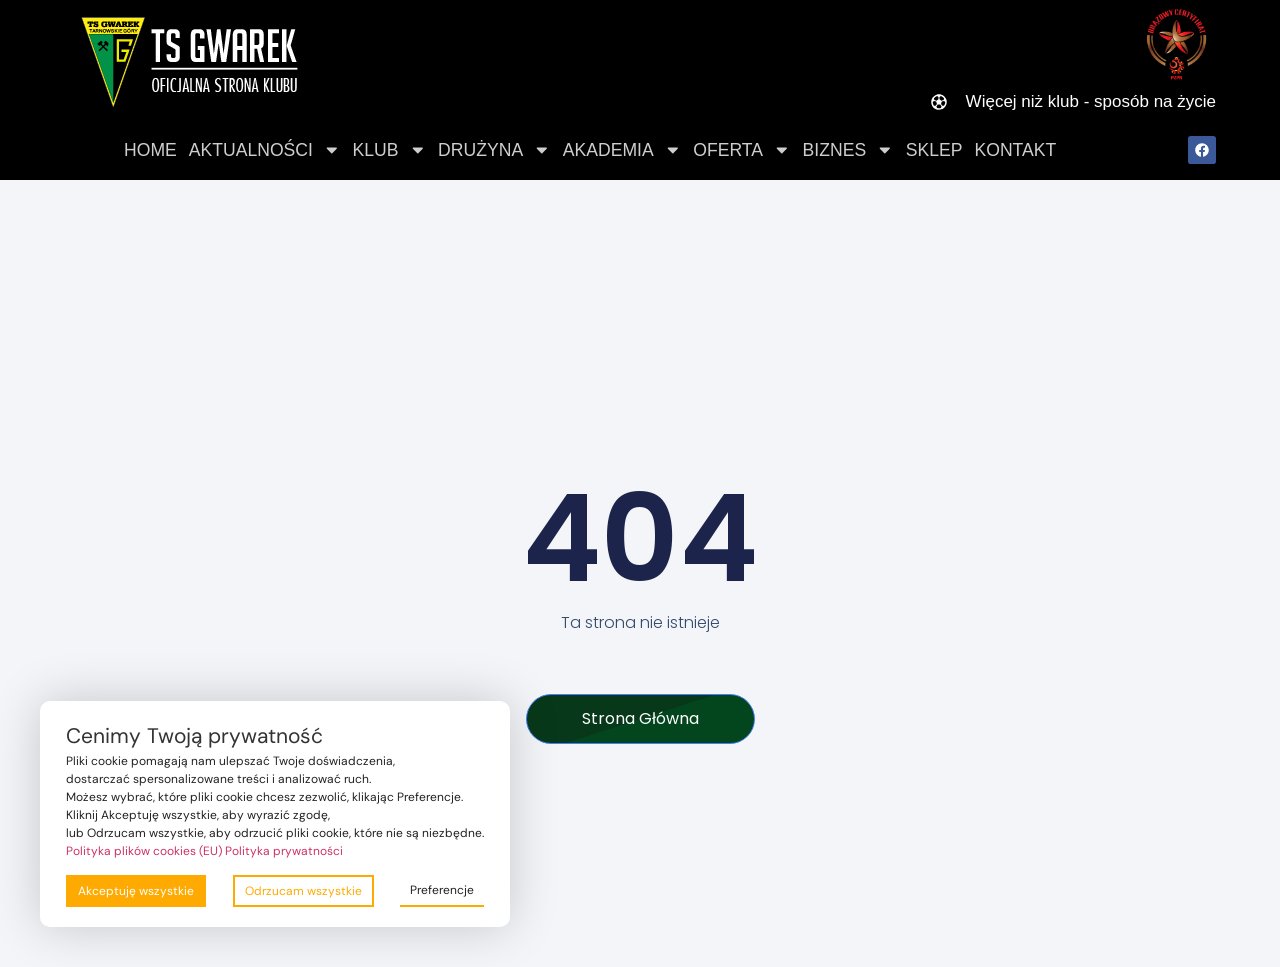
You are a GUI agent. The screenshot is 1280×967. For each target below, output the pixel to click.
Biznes (848, 150)
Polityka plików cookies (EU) (144, 851)
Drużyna (494, 150)
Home (150, 150)
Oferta (741, 150)
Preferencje (442, 890)
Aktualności (265, 150)
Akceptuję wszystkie (136, 891)
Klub (390, 150)
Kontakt (1015, 150)
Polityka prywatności (284, 851)
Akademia (622, 150)
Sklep (934, 150)
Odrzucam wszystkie (303, 891)
